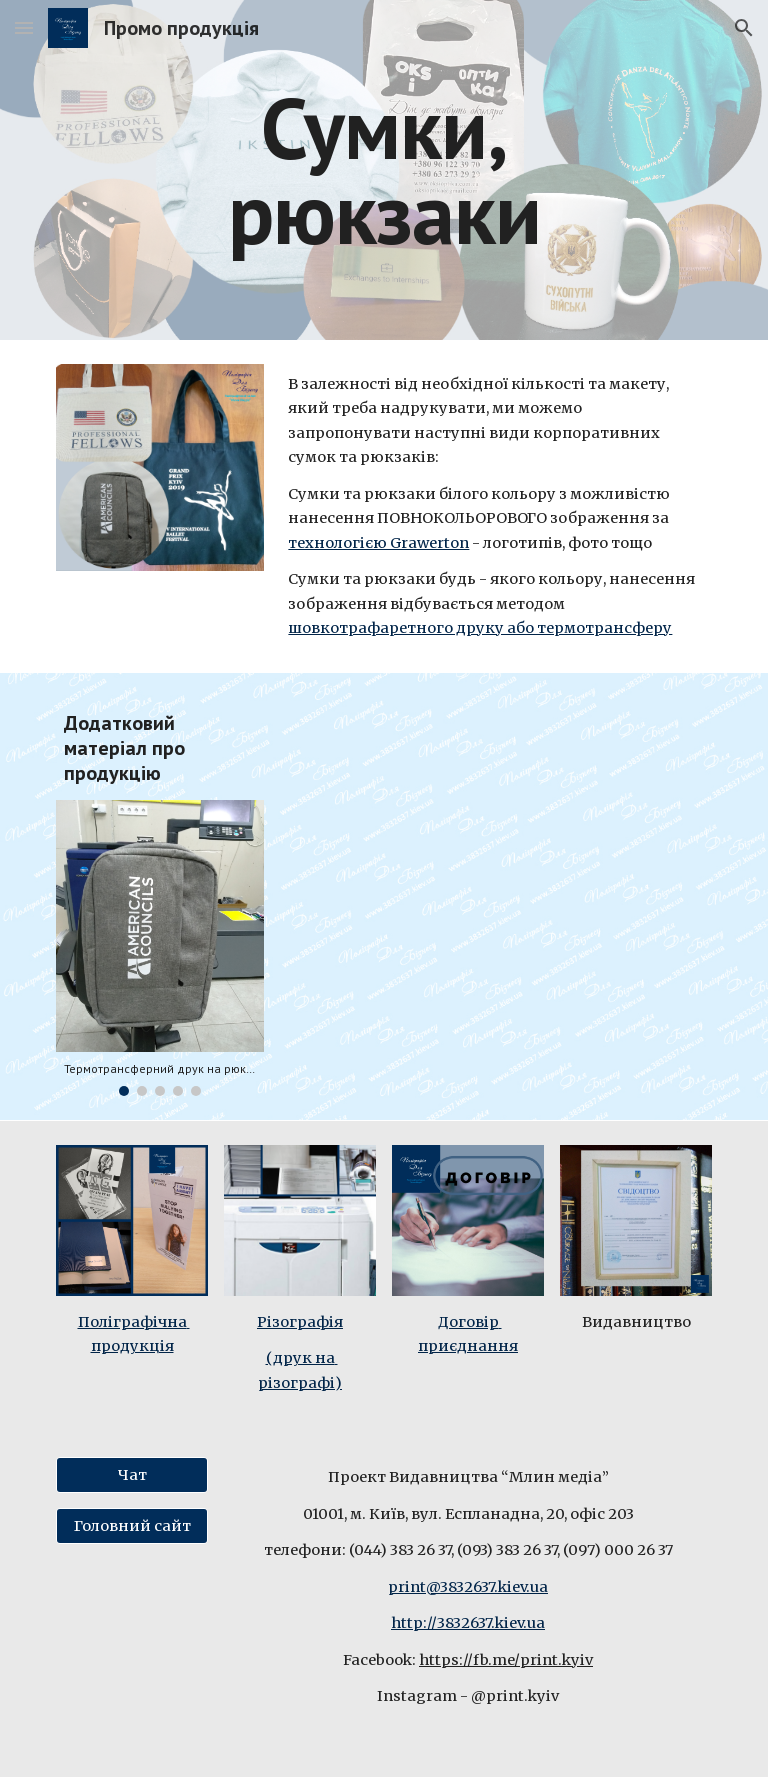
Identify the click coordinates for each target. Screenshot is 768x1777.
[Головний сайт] (131, 1526)
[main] (383, 170)
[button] (24, 27)
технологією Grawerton (378, 543)
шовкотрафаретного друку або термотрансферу (480, 628)
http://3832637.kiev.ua (468, 1623)
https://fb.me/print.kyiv (506, 1660)
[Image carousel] (159, 948)
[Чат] (131, 1475)
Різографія (300, 1322)
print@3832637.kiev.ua (468, 1587)
